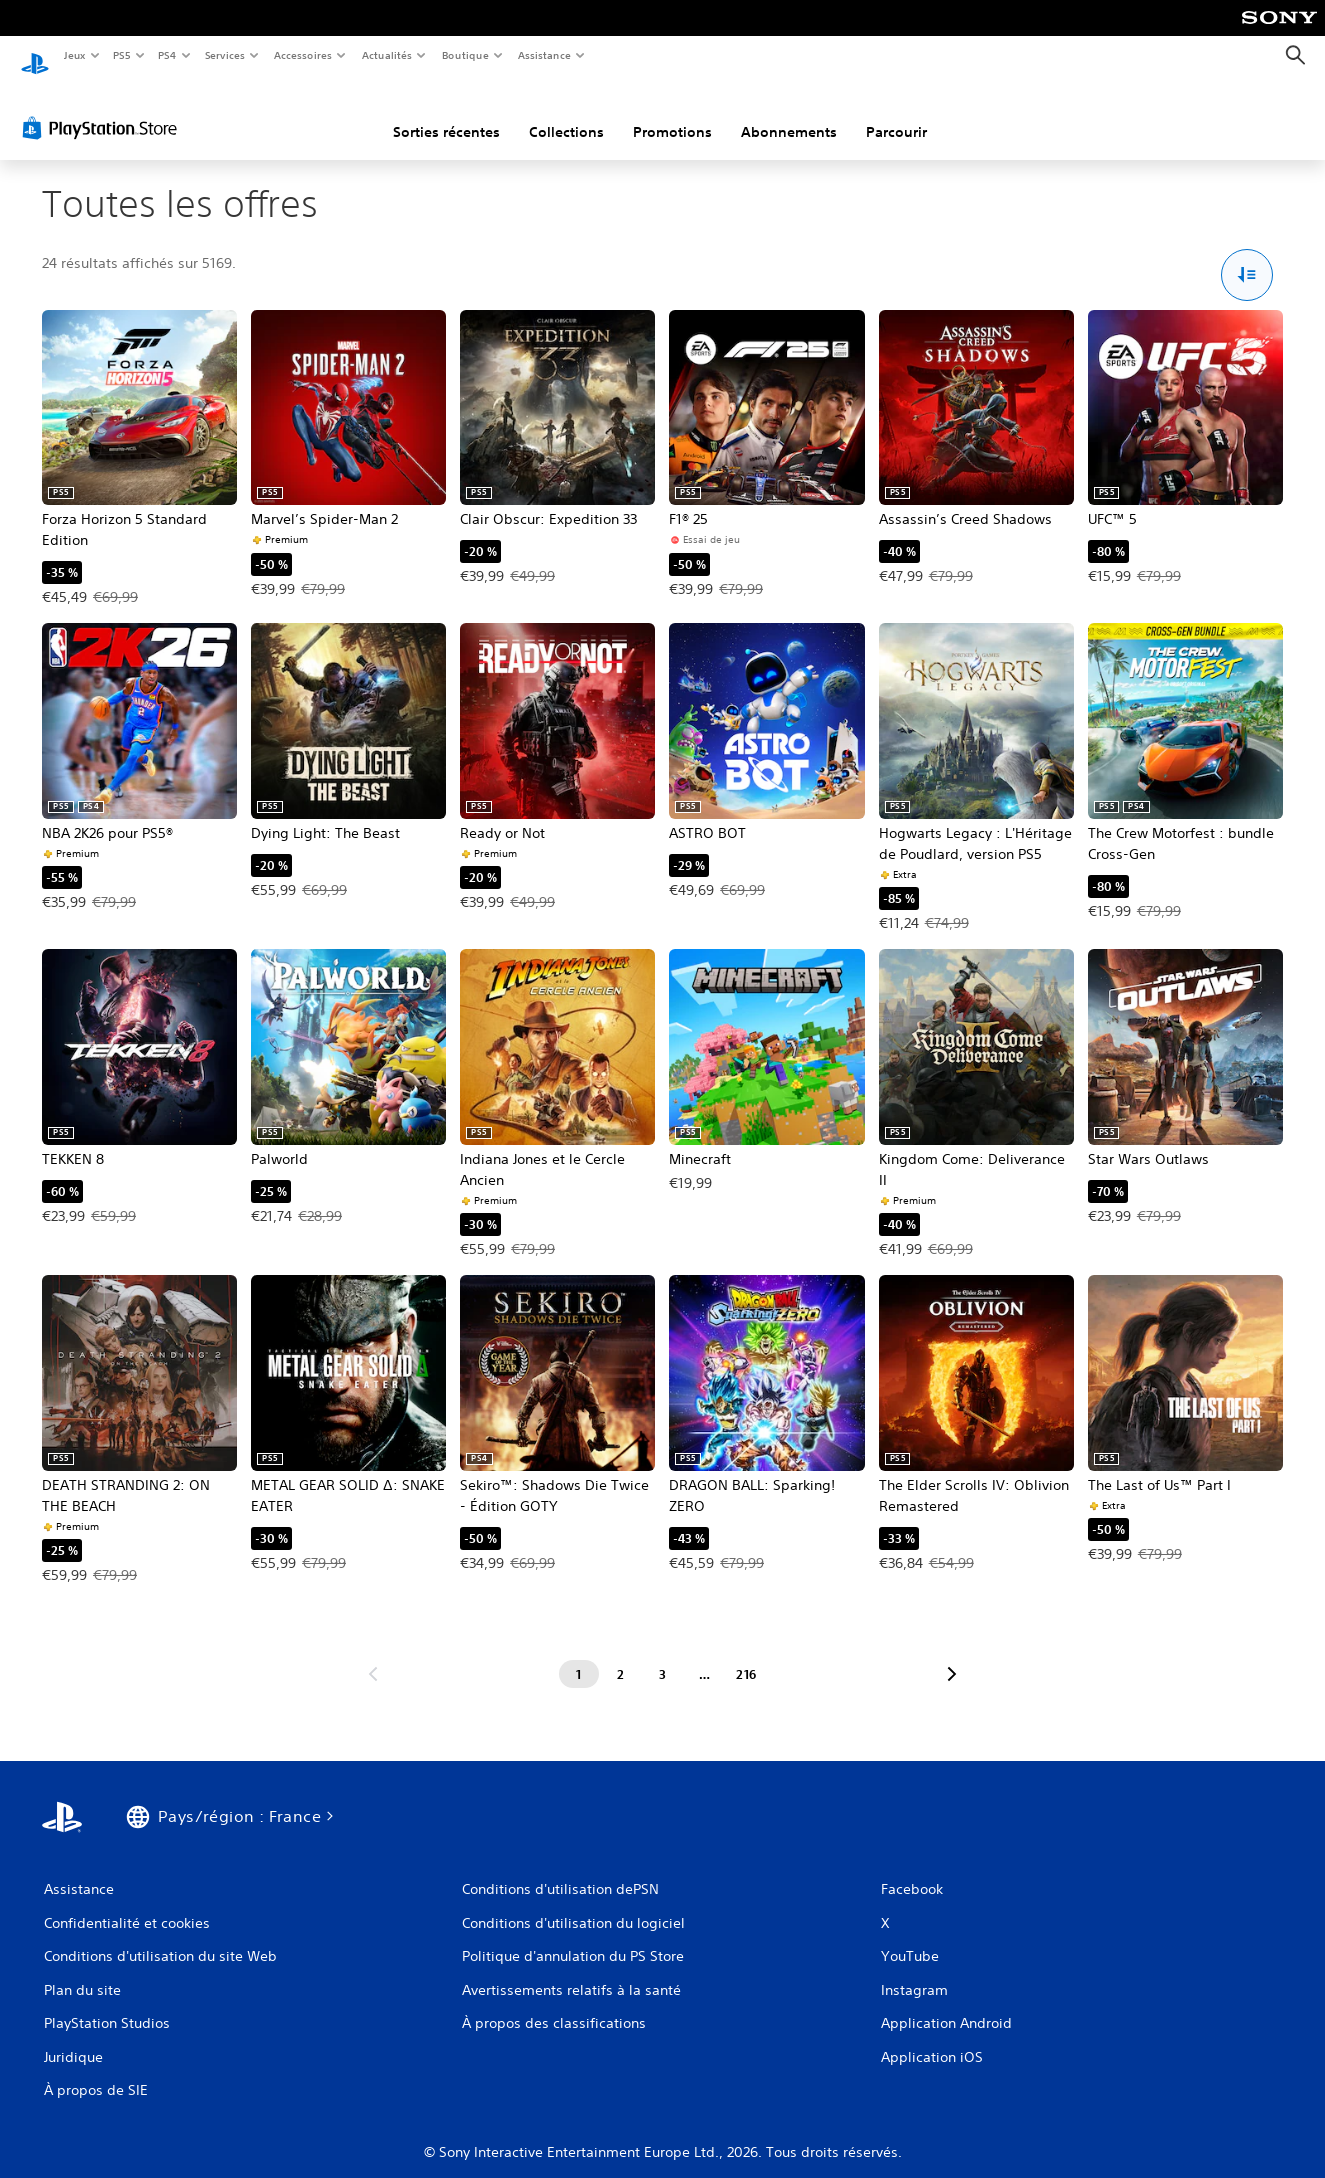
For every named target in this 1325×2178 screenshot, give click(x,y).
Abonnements (789, 113)
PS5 (122, 55)
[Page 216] (747, 1655)
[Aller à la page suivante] (952, 1655)
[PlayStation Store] (104, 109)
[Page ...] (705, 1655)
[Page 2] (621, 1655)
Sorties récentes (446, 113)
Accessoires (302, 55)
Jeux (74, 55)
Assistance (544, 55)
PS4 (168, 55)
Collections (566, 113)
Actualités (387, 55)
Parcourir (896, 113)
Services (224, 55)
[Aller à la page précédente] (373, 1655)
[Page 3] (663, 1655)
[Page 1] (579, 1655)
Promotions (672, 113)
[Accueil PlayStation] (35, 56)
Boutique (465, 55)
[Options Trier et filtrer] (1247, 256)
